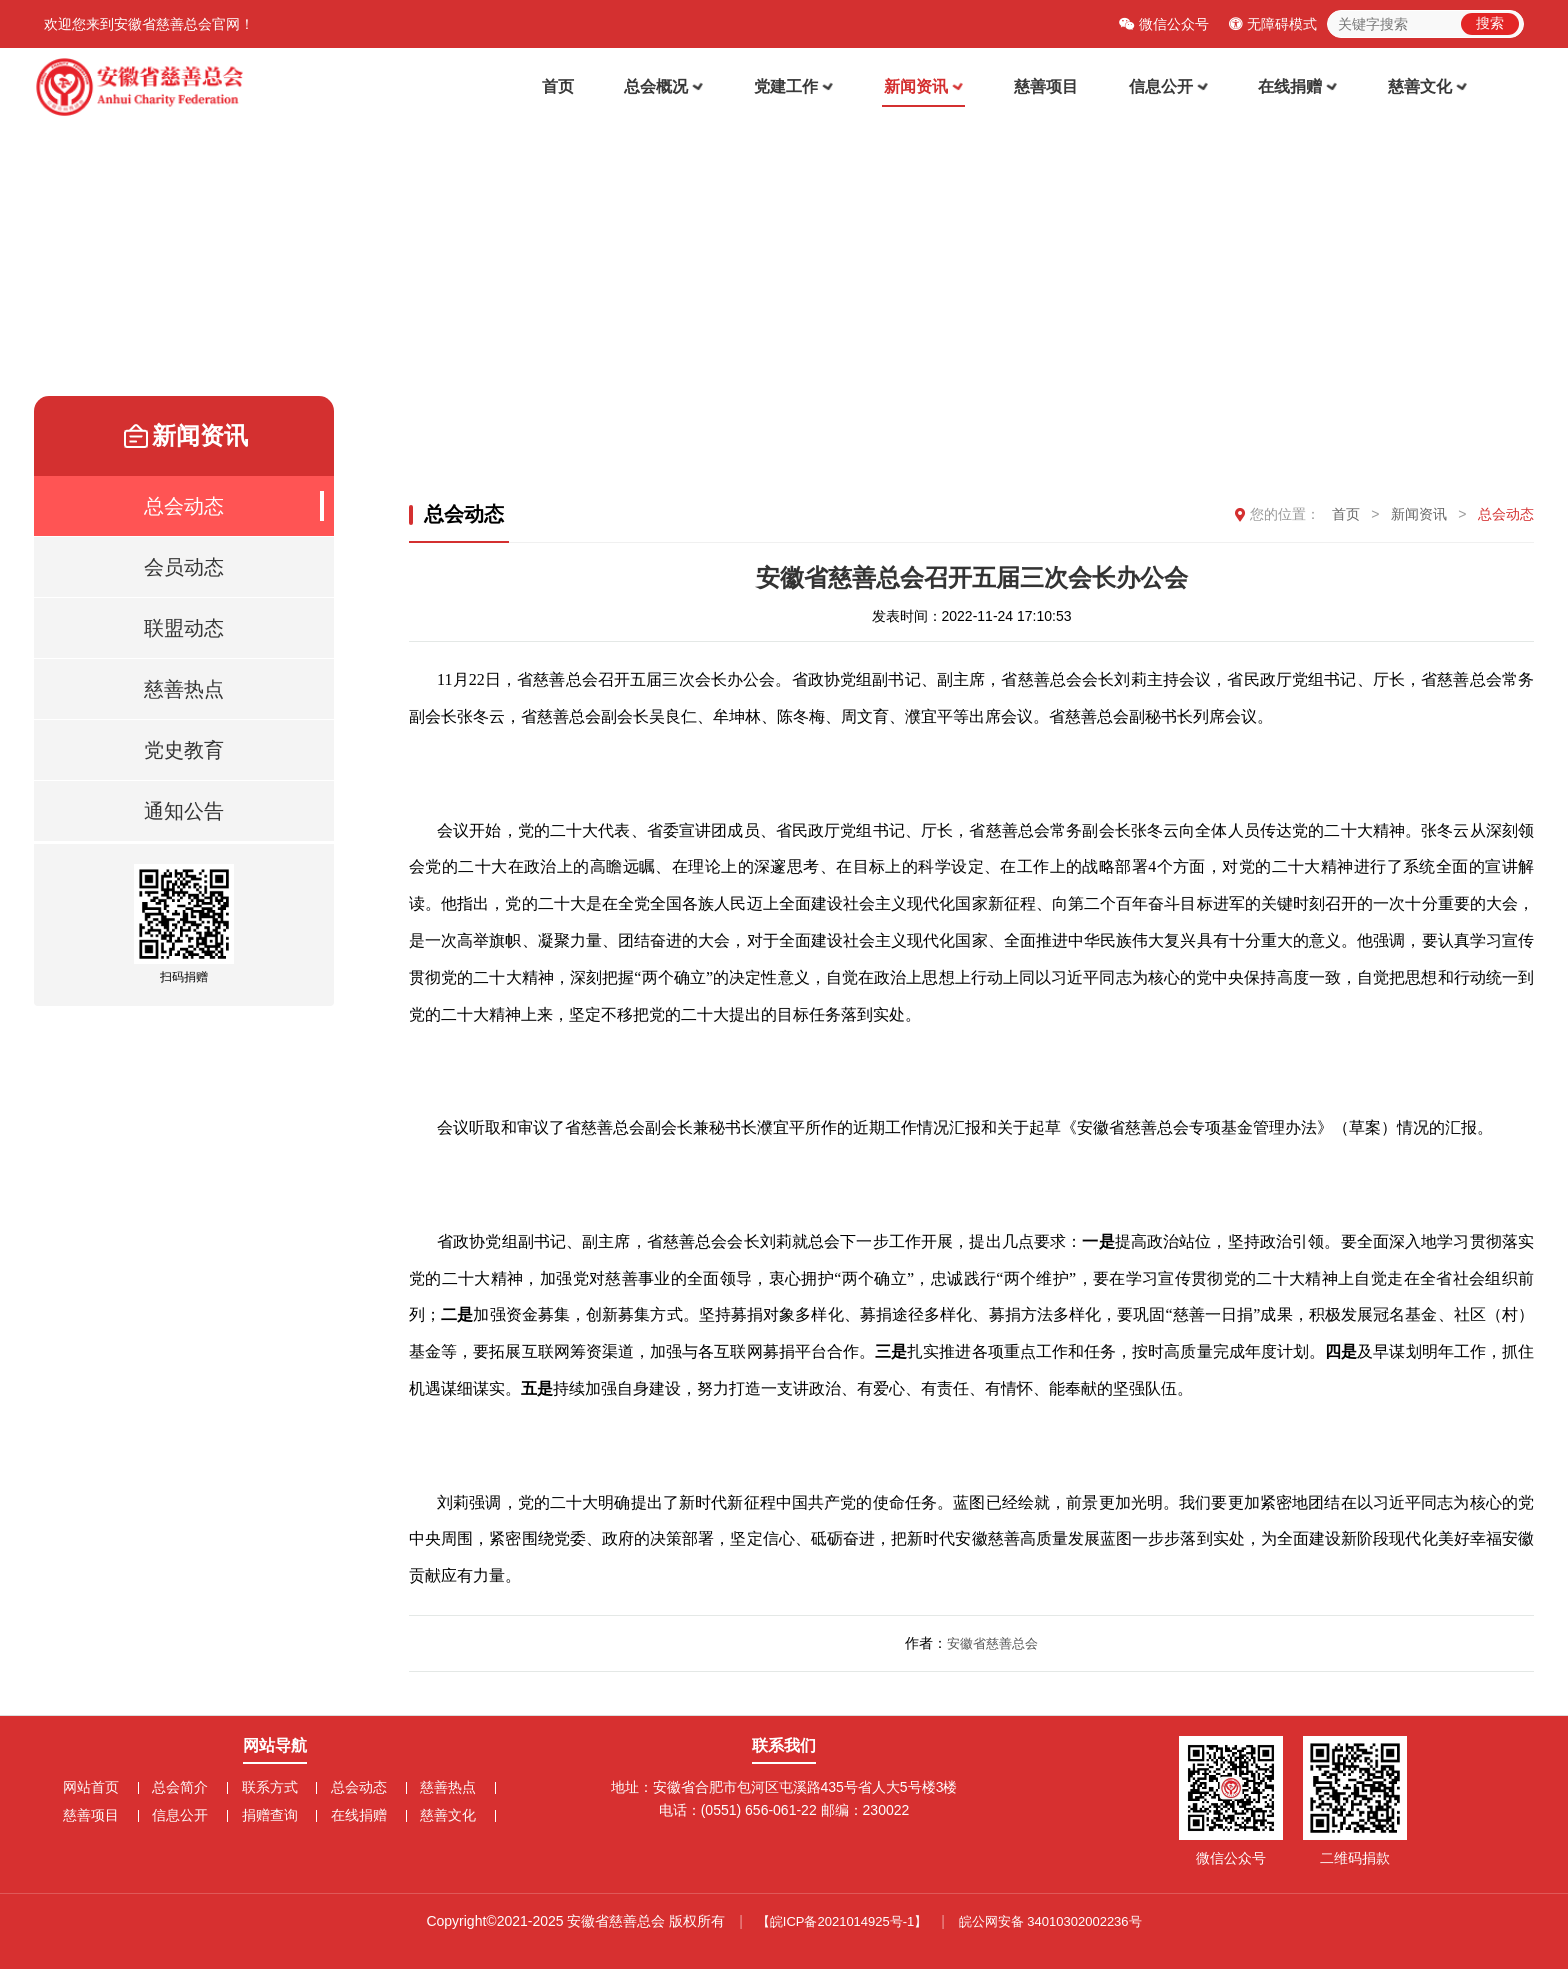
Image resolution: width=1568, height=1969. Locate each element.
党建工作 (814, 87)
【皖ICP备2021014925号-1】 (842, 1921)
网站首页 (98, 1787)
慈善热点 (441, 1787)
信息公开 (1177, 87)
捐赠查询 (270, 1815)
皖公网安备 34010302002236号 (1050, 1921)
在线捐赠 (1303, 87)
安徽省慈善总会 (992, 1646)
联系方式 (270, 1787)
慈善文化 (1429, 87)
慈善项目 (1059, 87)
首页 (586, 87)
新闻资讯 (940, 87)
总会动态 (1506, 517)
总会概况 (688, 87)
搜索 (1490, 23)
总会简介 (184, 1787)
